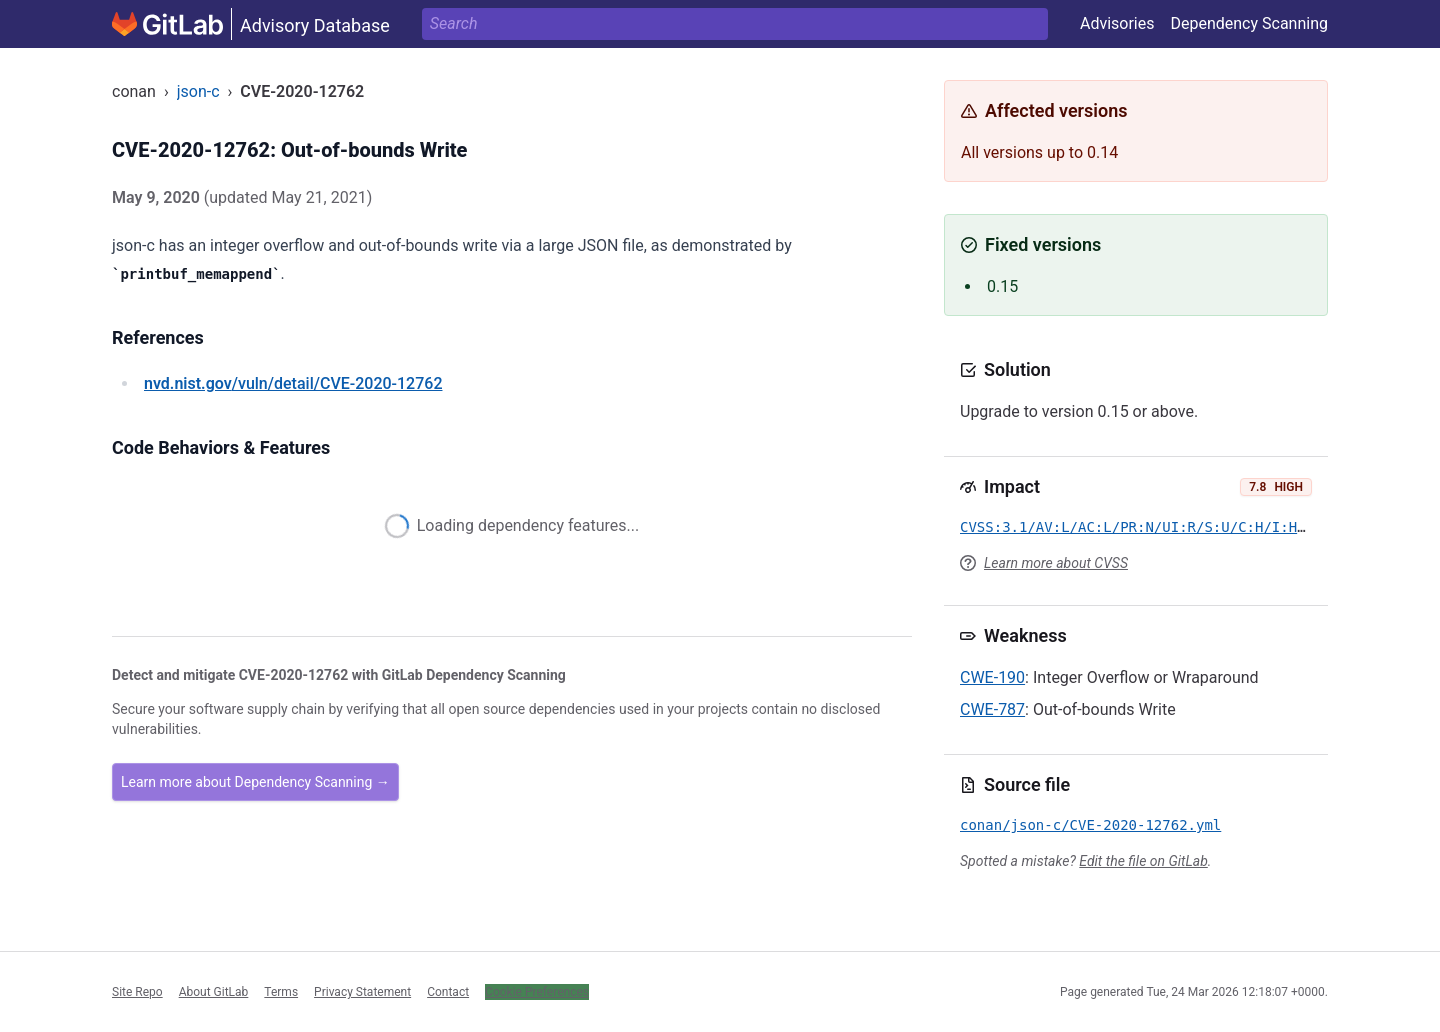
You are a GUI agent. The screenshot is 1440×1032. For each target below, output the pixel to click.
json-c (198, 91)
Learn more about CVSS (1056, 563)
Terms (281, 992)
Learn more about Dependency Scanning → (255, 782)
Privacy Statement (362, 992)
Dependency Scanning (1249, 23)
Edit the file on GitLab (1143, 861)
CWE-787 (992, 709)
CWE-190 (992, 677)
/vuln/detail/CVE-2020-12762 (293, 383)
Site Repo (137, 992)
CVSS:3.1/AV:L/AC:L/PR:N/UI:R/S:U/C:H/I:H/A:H (1145, 527)
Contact (448, 992)
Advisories (1117, 23)
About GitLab (214, 992)
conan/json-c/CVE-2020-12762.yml (1090, 825)
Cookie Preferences (537, 992)
